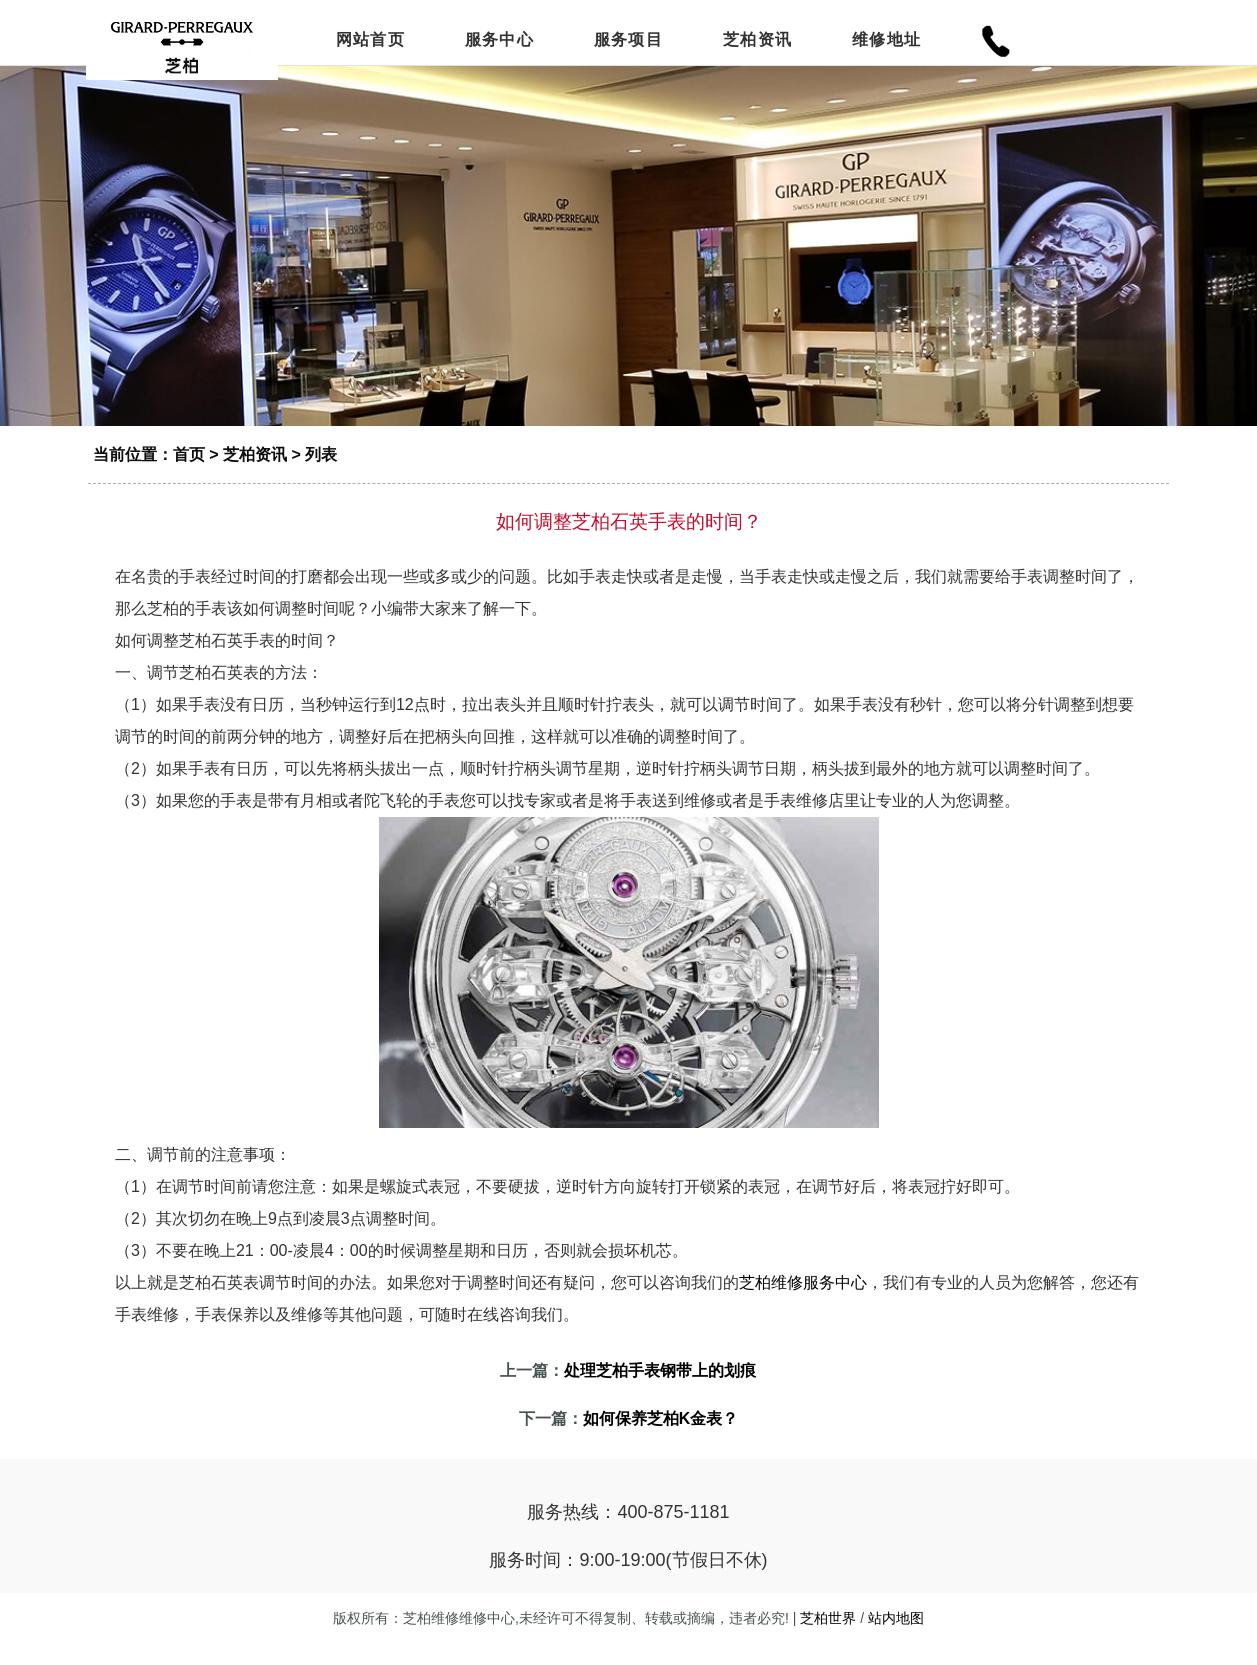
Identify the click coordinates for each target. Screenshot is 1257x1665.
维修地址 (886, 42)
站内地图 (896, 1640)
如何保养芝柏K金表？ (661, 1440)
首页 (189, 476)
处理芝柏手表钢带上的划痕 (660, 1392)
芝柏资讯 (757, 42)
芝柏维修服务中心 (803, 1304)
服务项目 (628, 42)
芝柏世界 (828, 1640)
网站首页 (370, 42)
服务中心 (499, 42)
